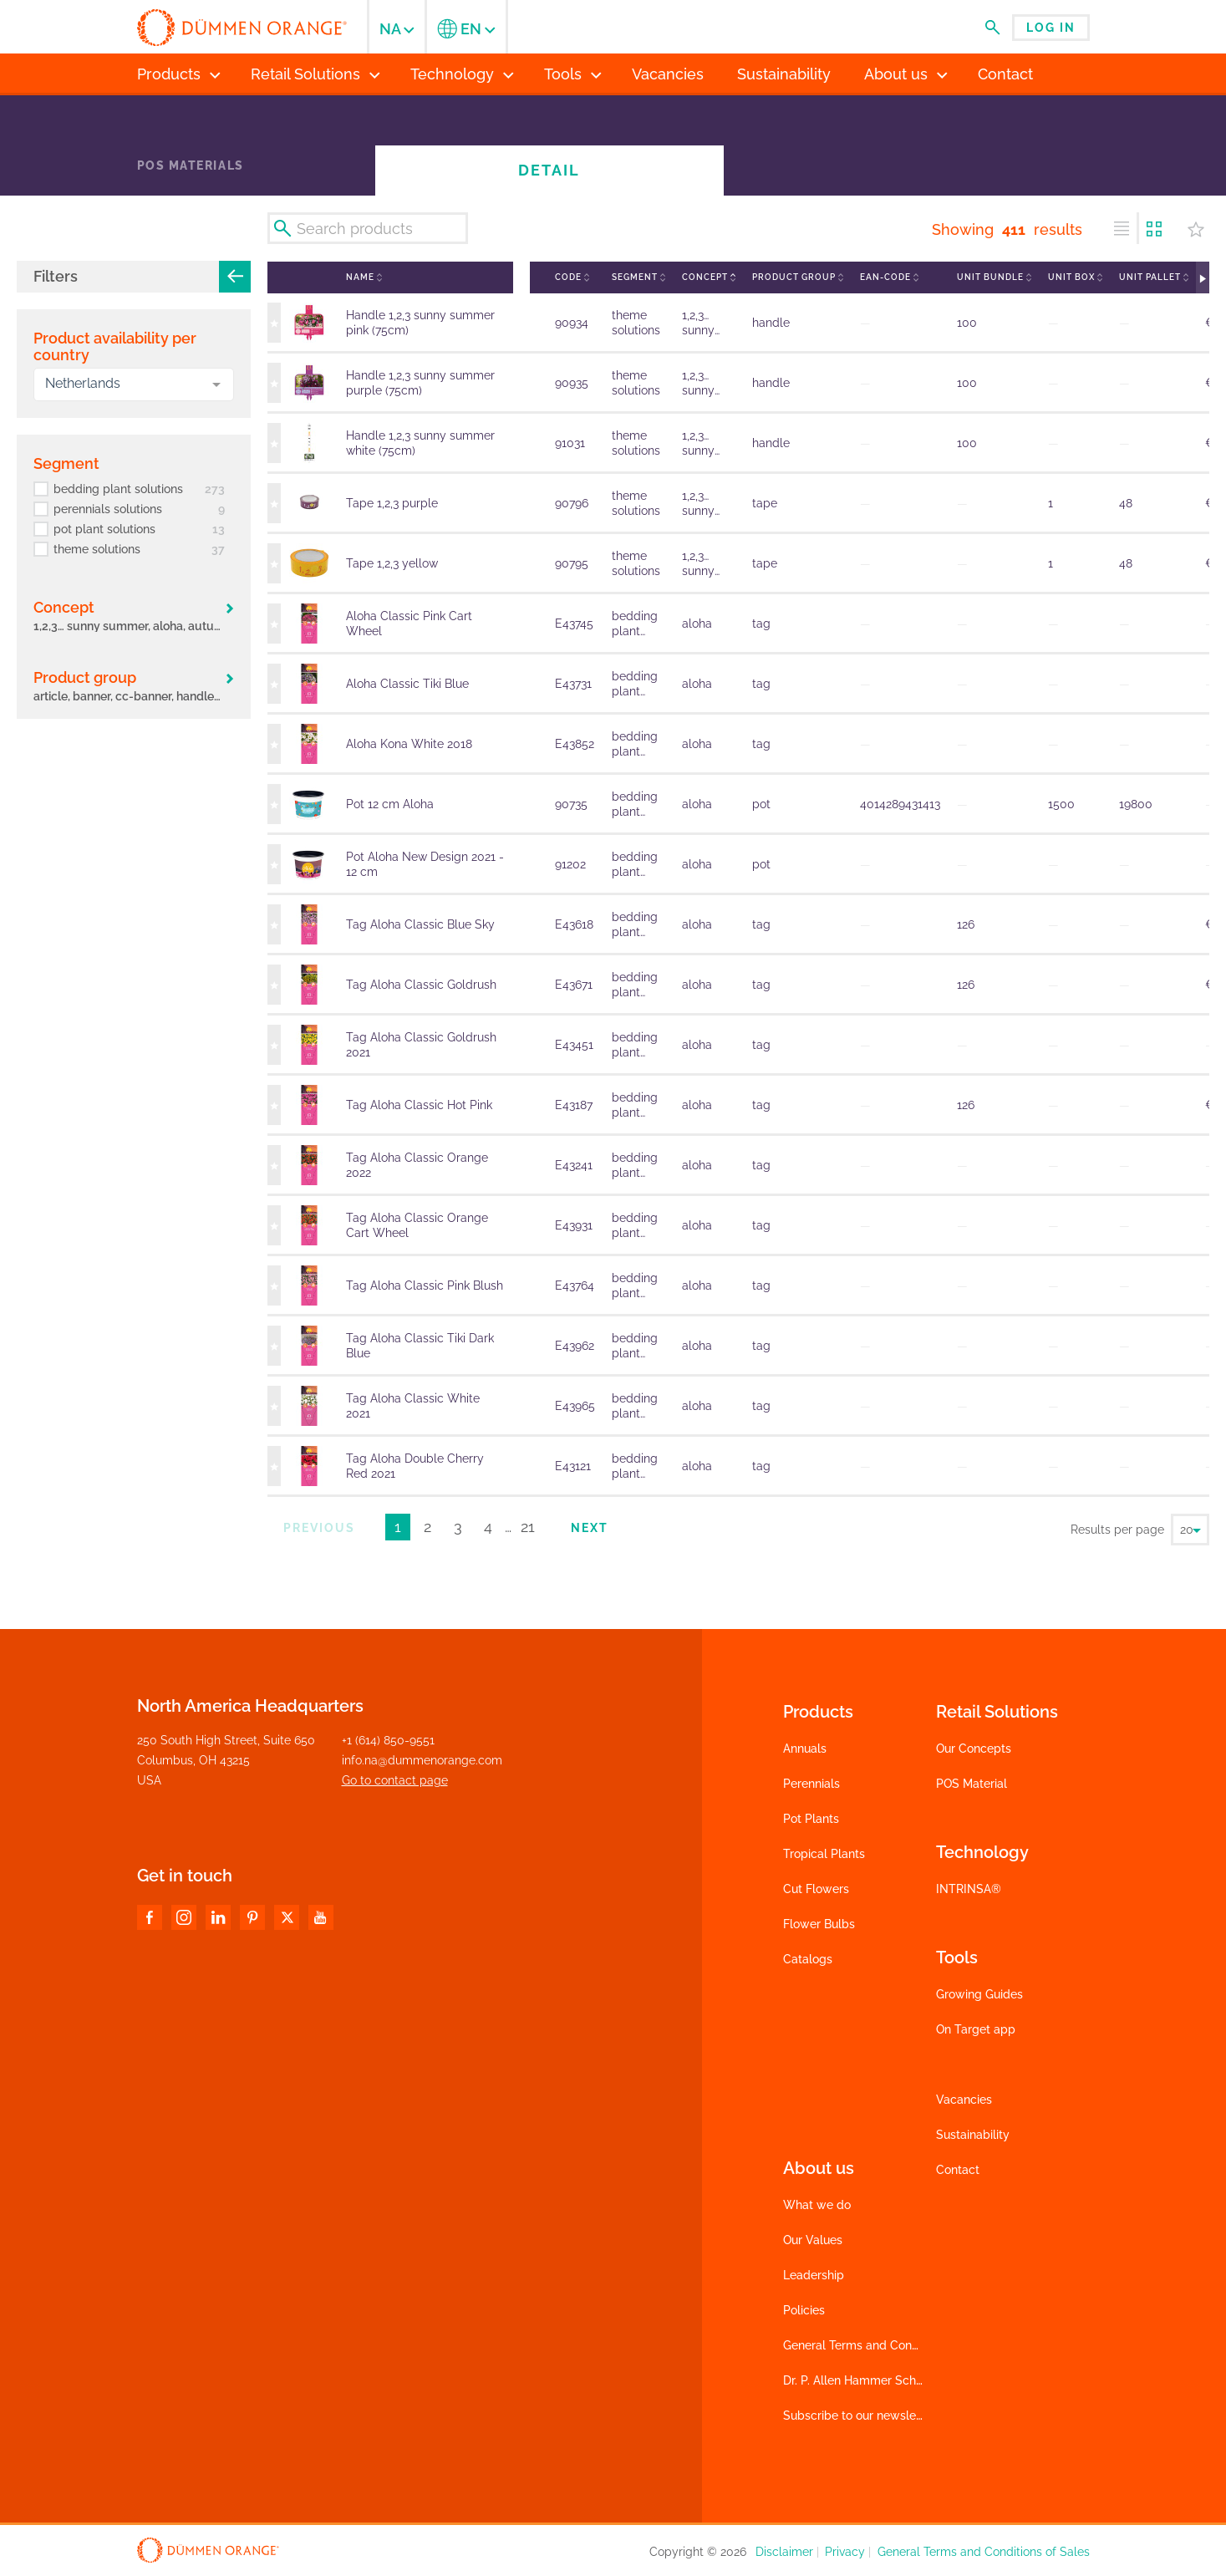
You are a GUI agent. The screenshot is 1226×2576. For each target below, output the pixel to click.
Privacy (845, 2551)
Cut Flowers (816, 1889)
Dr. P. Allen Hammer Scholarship (871, 2380)
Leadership (813, 2275)
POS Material (971, 1783)
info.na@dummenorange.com (422, 1760)
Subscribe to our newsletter (859, 2415)
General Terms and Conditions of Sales (889, 2345)
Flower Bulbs (819, 1924)
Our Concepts (973, 1748)
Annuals (805, 1748)
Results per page (1117, 1529)
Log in (1051, 27)
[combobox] (133, 384)
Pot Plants (811, 1818)
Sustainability (973, 2134)
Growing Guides (979, 1994)
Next (589, 1528)
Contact (957, 2169)
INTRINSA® (968, 1889)
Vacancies (964, 2099)
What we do (817, 2205)
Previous (319, 1528)
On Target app (975, 2029)
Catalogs (807, 1959)
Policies (804, 2310)
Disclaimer (784, 2551)
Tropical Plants (824, 1854)
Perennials (811, 1783)
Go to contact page (395, 1780)
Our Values (812, 2240)
